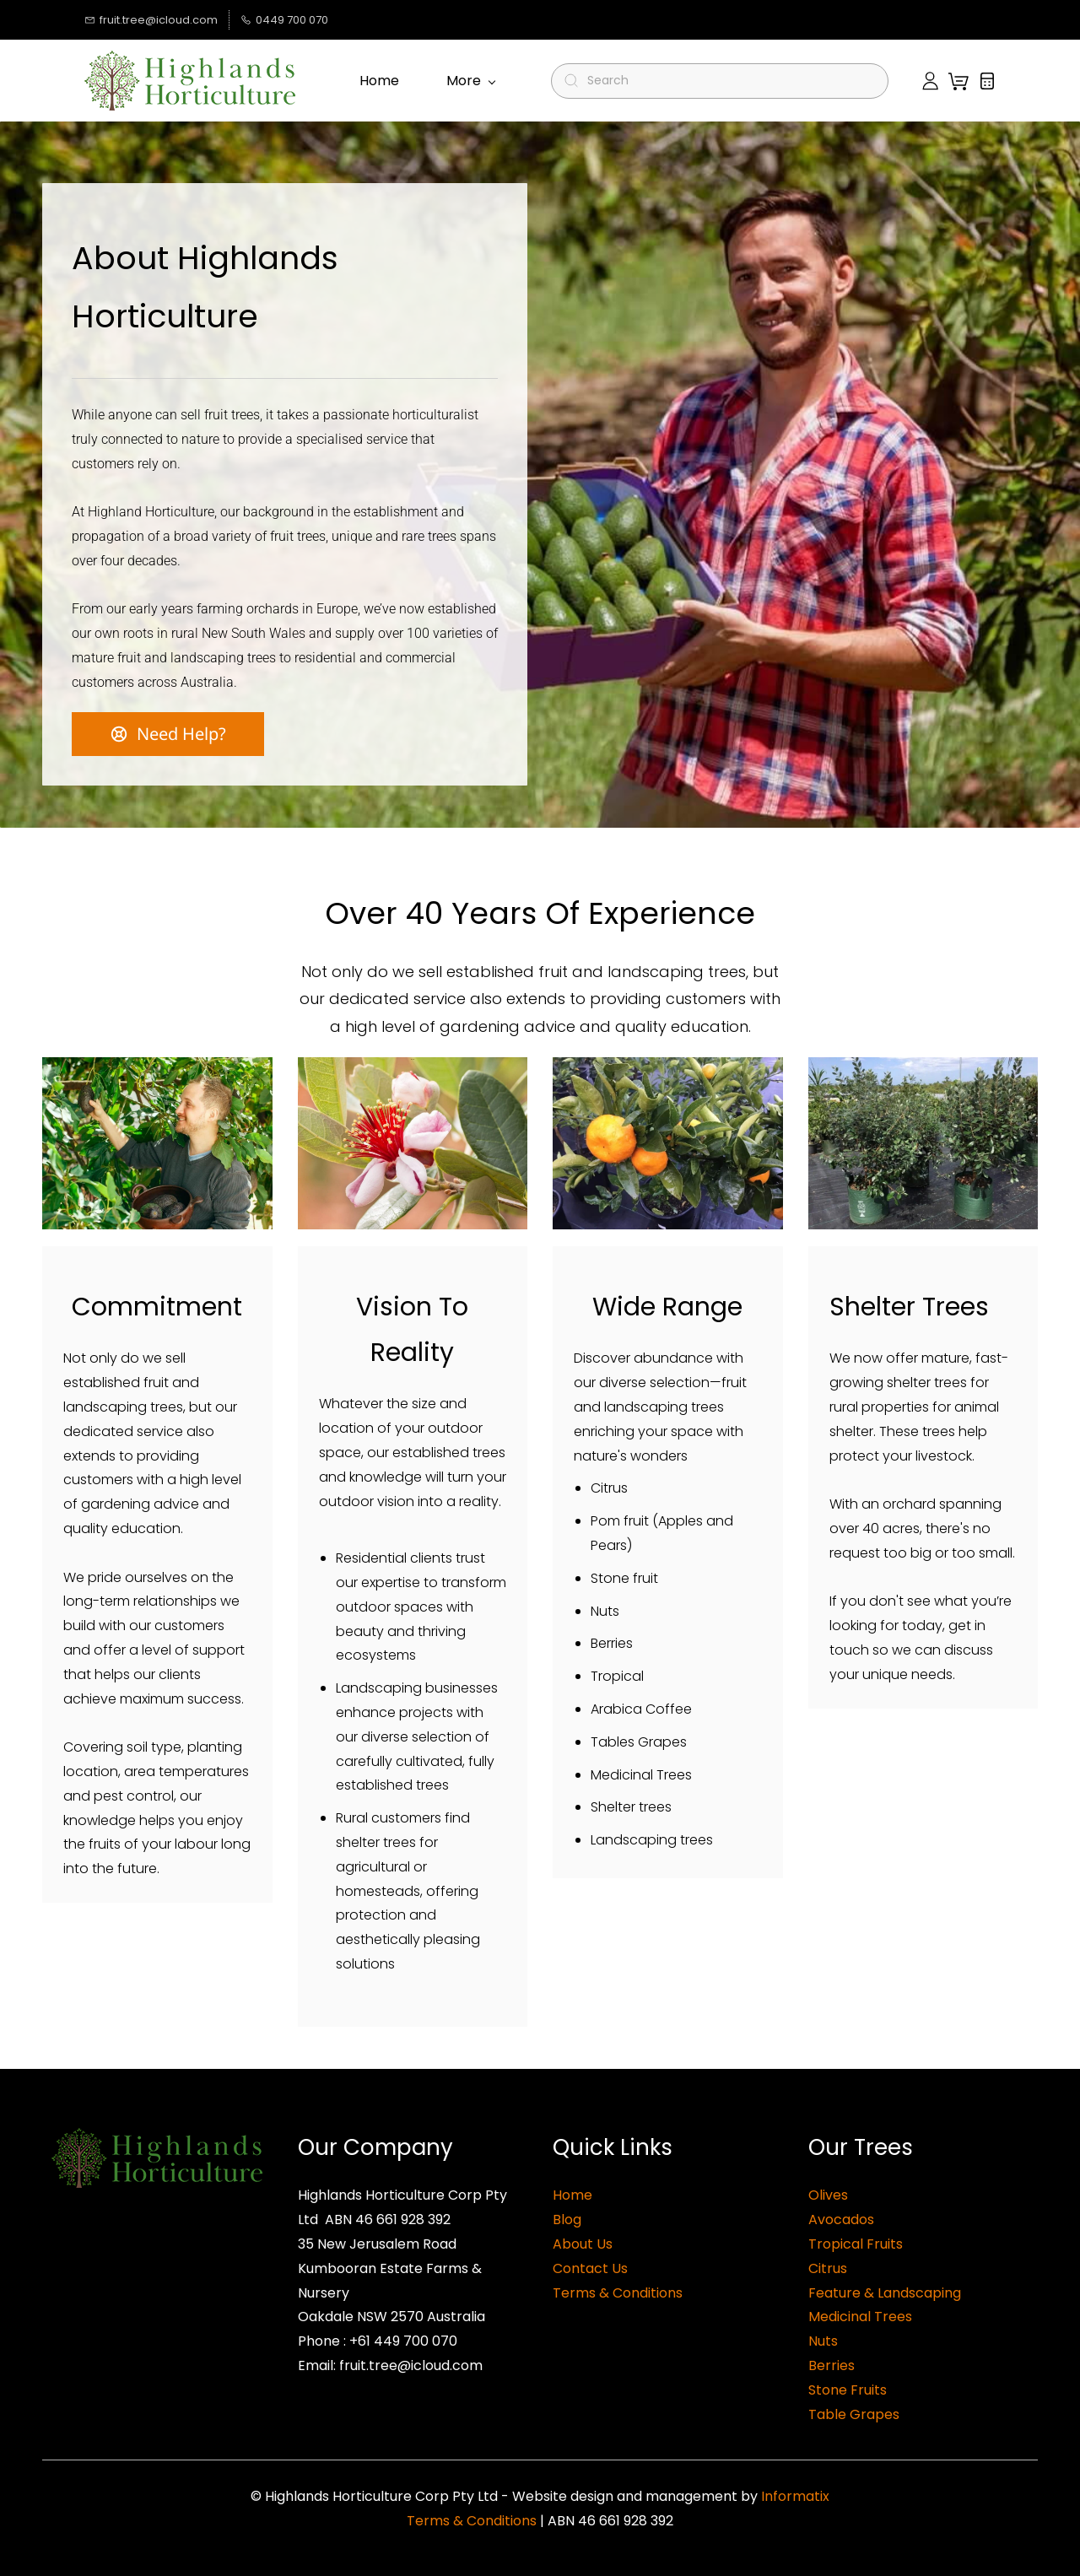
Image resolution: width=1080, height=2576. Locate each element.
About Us (583, 2244)
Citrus (827, 2268)
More (470, 80)
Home (572, 2195)
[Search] (727, 81)
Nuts (823, 2341)
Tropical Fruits (855, 2244)
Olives (828, 2195)
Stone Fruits (847, 2390)
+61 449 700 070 (403, 2341)
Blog (567, 2219)
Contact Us (590, 2268)
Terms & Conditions (618, 2293)
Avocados (841, 2219)
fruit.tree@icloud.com (411, 2365)
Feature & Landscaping (884, 2293)
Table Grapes (853, 2414)
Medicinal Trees (860, 2316)
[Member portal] (930, 81)
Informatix (795, 2496)
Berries (831, 2365)
